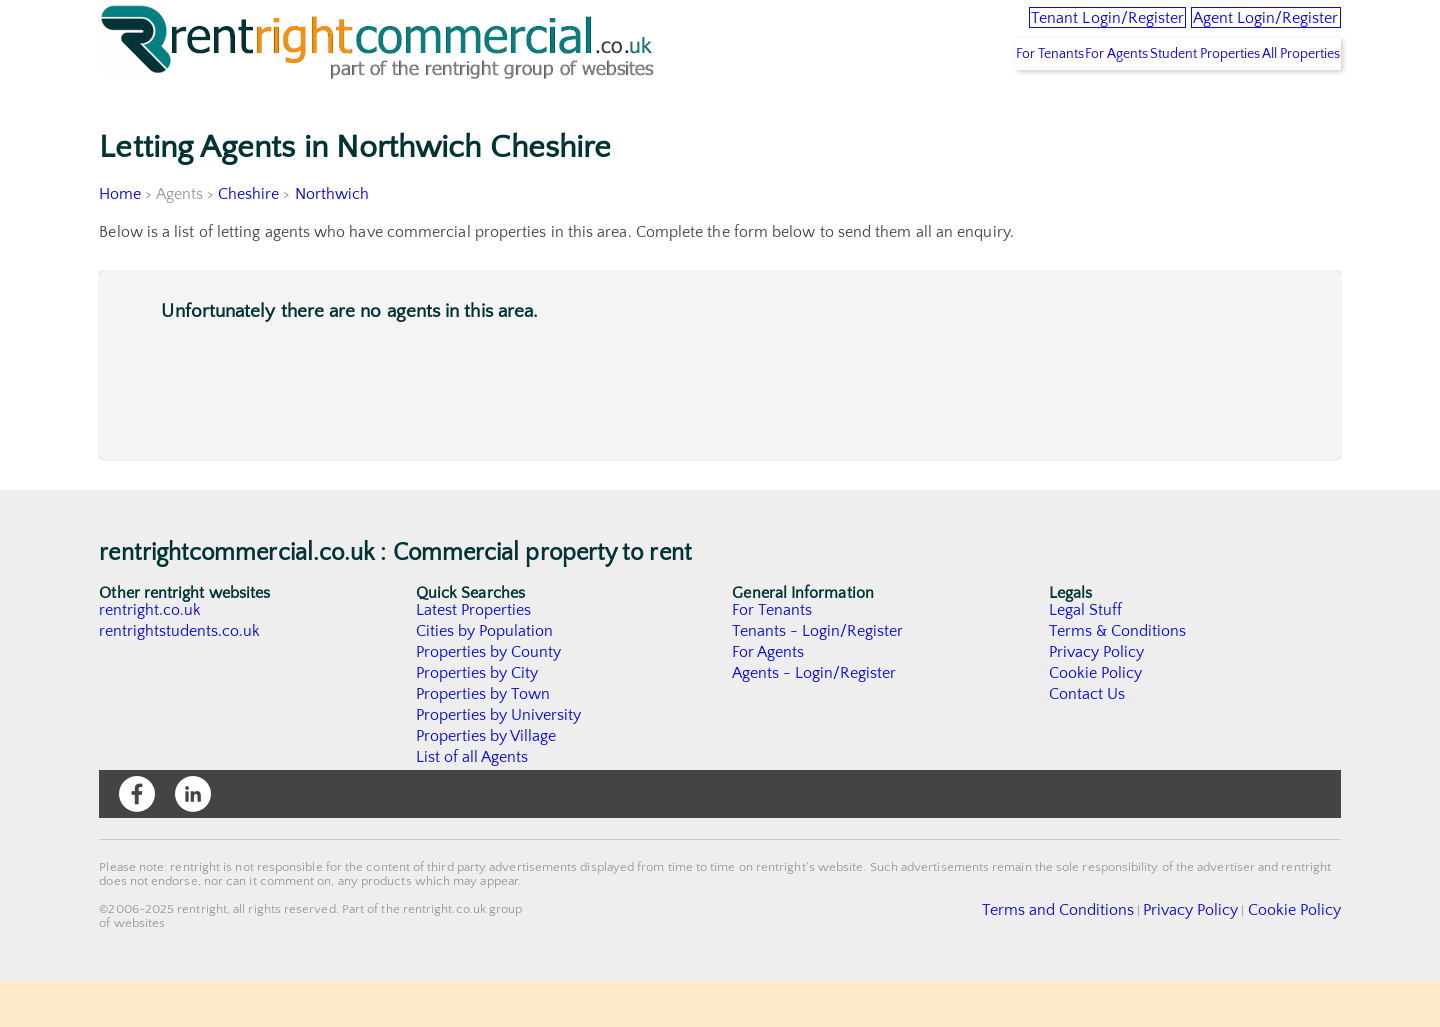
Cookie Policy (1096, 720)
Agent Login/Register (1239, 30)
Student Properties (1166, 101)
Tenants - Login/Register (818, 678)
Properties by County (489, 699)
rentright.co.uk (150, 657)
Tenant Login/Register (1023, 30)
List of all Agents (472, 804)
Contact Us (1087, 741)
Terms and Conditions (1105, 956)
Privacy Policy (1097, 699)
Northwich (333, 241)
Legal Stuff (1086, 657)
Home (120, 241)
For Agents (1054, 101)
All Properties (1288, 101)
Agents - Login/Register (815, 720)
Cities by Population (485, 678)
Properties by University (499, 762)
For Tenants (962, 101)
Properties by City (477, 720)
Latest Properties (474, 657)
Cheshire (250, 241)
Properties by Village (487, 783)
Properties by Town (483, 741)
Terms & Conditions (1118, 678)
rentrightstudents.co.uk (180, 678)
